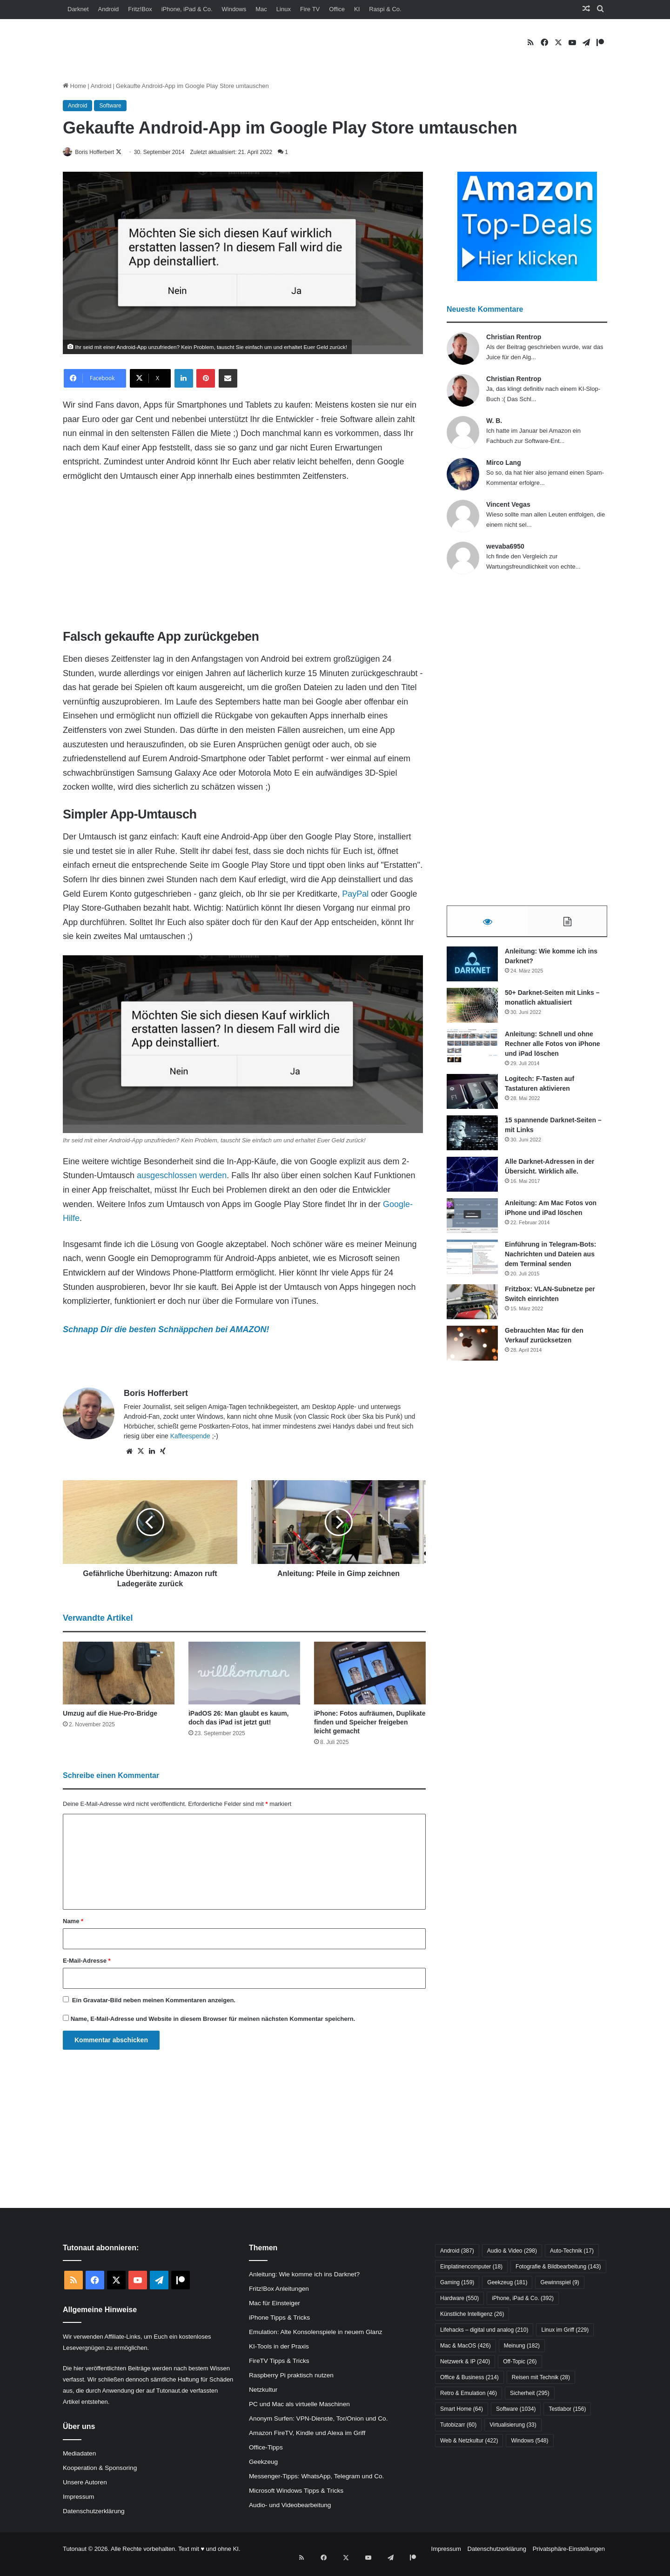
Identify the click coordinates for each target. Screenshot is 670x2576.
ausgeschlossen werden (182, 1176)
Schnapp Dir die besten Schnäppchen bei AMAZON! (166, 1330)
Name (73, 1921)
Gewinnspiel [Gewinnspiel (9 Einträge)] (559, 2283)
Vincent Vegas (508, 505)
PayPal (355, 894)
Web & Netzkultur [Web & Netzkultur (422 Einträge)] (469, 2441)
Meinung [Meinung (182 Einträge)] (522, 2346)
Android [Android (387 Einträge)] (457, 2251)
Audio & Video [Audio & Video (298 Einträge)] (512, 2251)
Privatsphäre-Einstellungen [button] (569, 2549)
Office (337, 9)
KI (357, 9)
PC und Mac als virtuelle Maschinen (299, 2404)
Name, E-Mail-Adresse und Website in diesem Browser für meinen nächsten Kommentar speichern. (213, 2019)
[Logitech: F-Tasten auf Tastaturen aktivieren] (472, 1096)
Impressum (78, 2497)
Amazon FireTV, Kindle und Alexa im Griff (307, 2433)
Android (108, 9)
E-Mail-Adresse (87, 1961)
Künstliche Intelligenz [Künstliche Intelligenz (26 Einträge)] (472, 2314)
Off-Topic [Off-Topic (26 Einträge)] (519, 2362)
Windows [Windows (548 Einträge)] (529, 2441)
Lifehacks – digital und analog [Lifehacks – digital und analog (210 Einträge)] (484, 2330)
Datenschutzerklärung (94, 2511)
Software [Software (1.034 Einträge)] (516, 2409)
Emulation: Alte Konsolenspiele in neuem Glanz (315, 2332)
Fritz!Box (140, 9)
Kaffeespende (190, 1436)
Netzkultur (263, 2390)
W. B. (494, 421)
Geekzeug (263, 2462)
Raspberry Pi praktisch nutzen (291, 2375)
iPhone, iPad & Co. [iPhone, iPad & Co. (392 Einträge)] (523, 2298)
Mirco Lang (503, 463)
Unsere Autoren (85, 2482)
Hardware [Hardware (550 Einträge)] (459, 2298)
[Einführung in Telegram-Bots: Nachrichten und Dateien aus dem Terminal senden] (472, 1262)
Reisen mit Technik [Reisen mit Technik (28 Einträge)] (541, 2378)
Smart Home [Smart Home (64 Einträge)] (461, 2409)
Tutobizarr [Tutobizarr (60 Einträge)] (458, 2425)
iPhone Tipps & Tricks (279, 2317)
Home (74, 85)
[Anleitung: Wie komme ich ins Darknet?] (472, 969)
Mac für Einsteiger (274, 2303)
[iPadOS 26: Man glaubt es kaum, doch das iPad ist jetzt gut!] (244, 1673)
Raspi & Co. (385, 9)
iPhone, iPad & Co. (187, 9)
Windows (234, 9)
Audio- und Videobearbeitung (290, 2505)
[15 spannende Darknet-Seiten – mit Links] (472, 1137)
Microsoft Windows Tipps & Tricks (296, 2491)
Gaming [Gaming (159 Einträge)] (457, 2283)
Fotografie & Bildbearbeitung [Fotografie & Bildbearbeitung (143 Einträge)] (558, 2267)
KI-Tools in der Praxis (279, 2346)
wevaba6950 (505, 546)
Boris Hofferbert (101, 152)
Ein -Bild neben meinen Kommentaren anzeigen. (153, 2000)
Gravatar (95, 2000)
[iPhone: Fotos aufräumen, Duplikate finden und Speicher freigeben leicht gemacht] (370, 1673)
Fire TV (310, 9)
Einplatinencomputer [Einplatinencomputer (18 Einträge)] (471, 2267)
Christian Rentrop (513, 337)
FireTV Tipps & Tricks (279, 2361)
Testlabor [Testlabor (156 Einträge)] (567, 2409)
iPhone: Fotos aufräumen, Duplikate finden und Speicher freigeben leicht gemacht (370, 1722)
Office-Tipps (266, 2447)
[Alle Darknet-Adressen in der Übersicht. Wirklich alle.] (472, 1179)
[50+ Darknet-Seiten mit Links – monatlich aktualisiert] (472, 1010)
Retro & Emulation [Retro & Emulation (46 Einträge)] (468, 2393)
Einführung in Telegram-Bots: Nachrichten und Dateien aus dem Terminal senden (550, 1259)
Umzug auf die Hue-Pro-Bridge (110, 1713)
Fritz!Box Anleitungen (279, 2289)
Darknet (78, 9)
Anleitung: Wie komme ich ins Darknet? (304, 2274)
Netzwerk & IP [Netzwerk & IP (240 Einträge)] (465, 2362)
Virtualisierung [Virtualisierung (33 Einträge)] (512, 2425)
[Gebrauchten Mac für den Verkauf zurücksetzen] (472, 1348)
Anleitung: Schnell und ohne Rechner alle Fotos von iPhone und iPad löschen (552, 1048)
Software (110, 105)
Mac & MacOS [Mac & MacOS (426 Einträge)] (465, 2346)
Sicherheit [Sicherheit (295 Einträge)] (529, 2393)
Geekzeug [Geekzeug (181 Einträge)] (507, 2283)
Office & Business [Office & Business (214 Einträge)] (469, 2378)
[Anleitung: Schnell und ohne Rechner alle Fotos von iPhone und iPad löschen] (472, 1051)
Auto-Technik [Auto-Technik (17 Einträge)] (572, 2251)
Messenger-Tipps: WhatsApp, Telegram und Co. (316, 2476)
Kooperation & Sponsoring (100, 2468)
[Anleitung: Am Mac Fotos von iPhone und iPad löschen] (472, 1220)
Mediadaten (79, 2453)
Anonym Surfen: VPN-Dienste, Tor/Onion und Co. (318, 2418)
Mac (261, 9)
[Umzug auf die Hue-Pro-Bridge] (118, 1673)
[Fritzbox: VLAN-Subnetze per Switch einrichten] (472, 1306)
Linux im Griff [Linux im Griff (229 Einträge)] (565, 2330)
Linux (283, 9)
